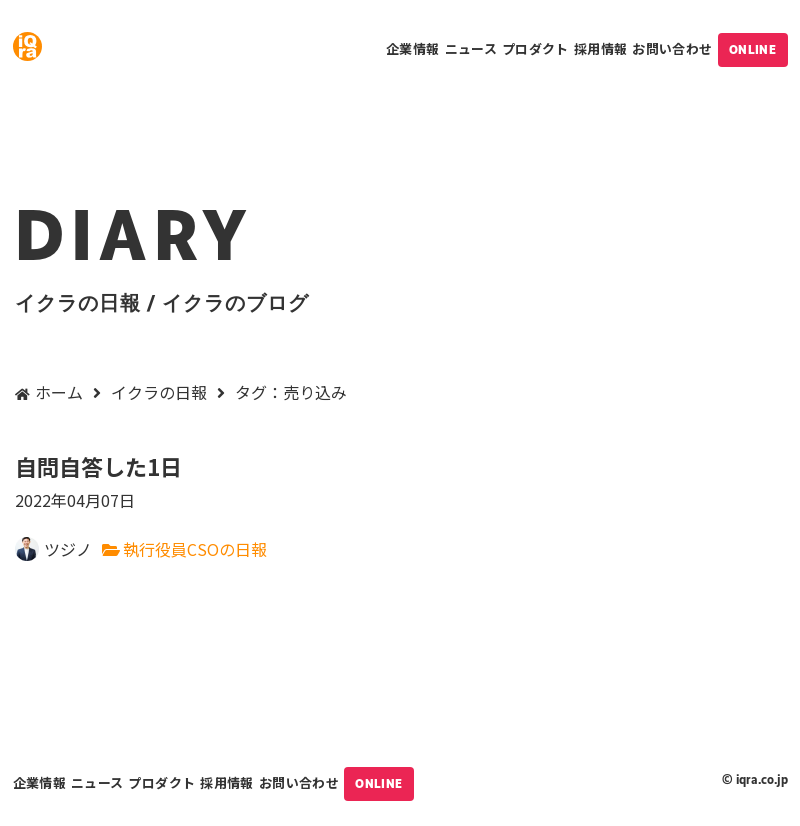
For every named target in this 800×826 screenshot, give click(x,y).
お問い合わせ (672, 48)
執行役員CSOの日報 (195, 549)
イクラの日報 (159, 392)
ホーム (59, 392)
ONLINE (753, 50)
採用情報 (600, 48)
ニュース (471, 48)
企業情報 (412, 48)
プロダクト (535, 48)
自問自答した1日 (400, 482)
